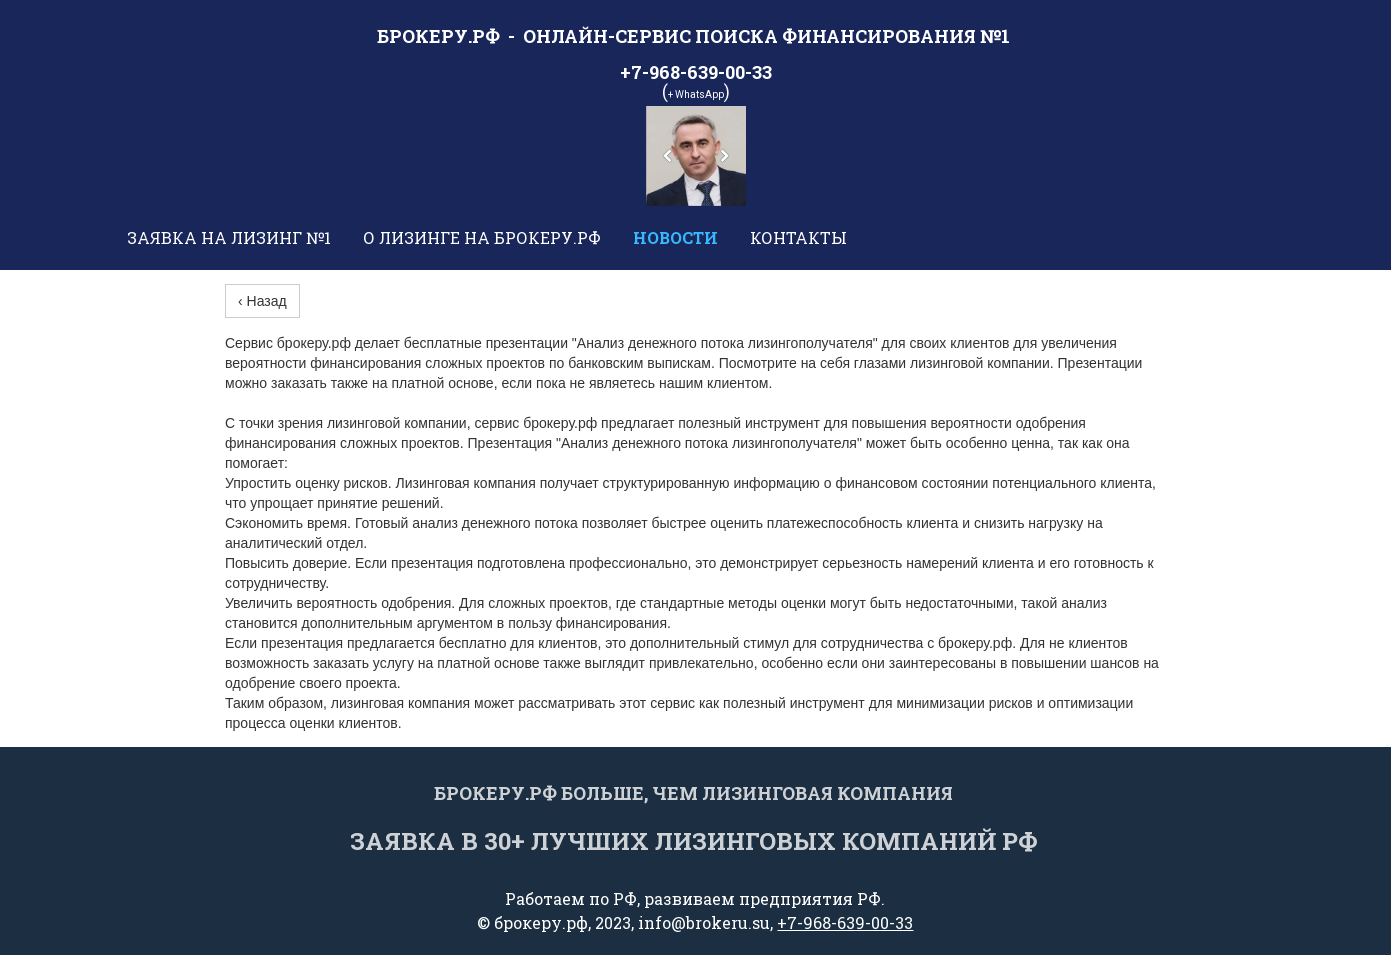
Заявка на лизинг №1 (229, 237)
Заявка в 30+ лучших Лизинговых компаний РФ (694, 841)
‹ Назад (262, 301)
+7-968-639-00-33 (845, 922)
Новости (675, 237)
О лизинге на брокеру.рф (482, 237)
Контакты (798, 237)
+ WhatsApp (696, 94)
